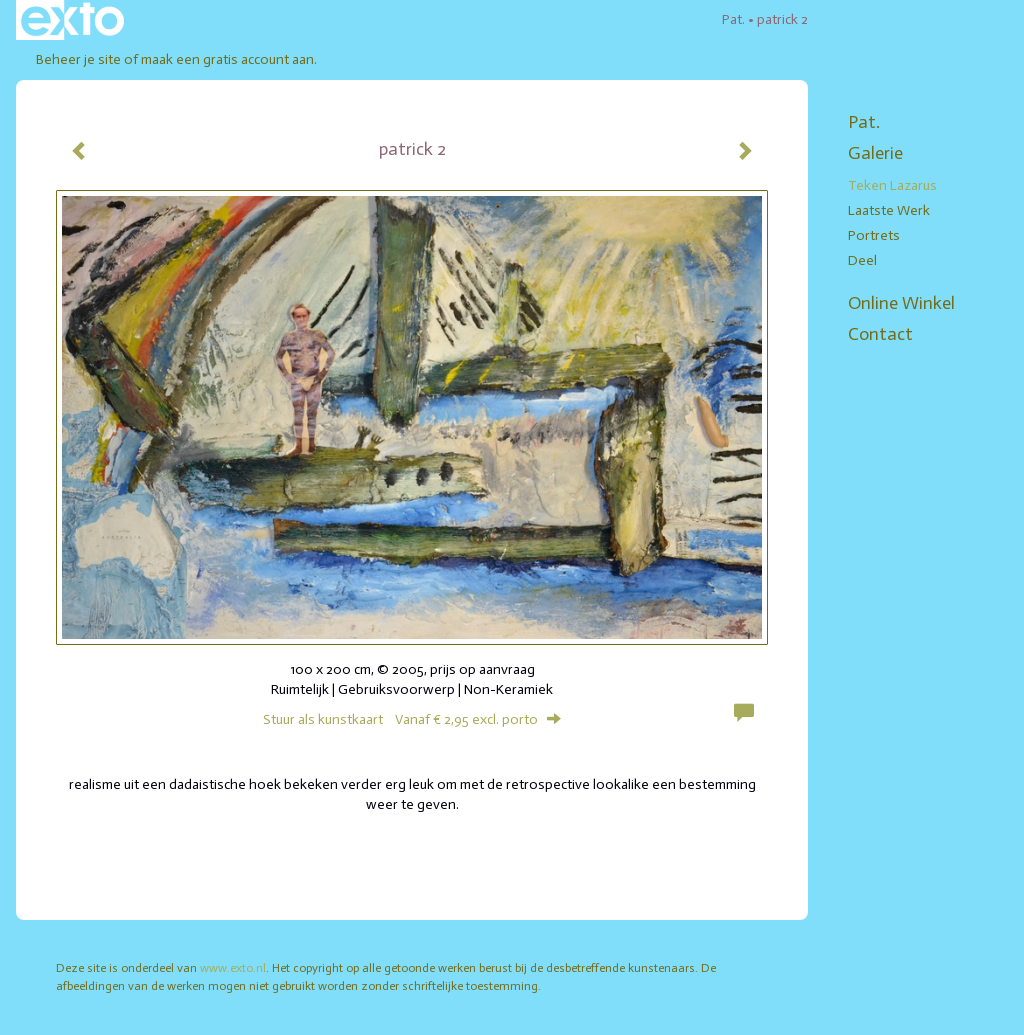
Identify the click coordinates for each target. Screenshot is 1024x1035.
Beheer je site (78, 59)
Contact (880, 334)
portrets (874, 235)
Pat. (733, 19)
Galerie (875, 153)
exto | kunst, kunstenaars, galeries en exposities (72, 20)
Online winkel (901, 303)
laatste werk (889, 210)
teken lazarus (892, 185)
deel (862, 260)
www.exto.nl (233, 968)
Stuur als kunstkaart (412, 719)
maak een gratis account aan (227, 59)
